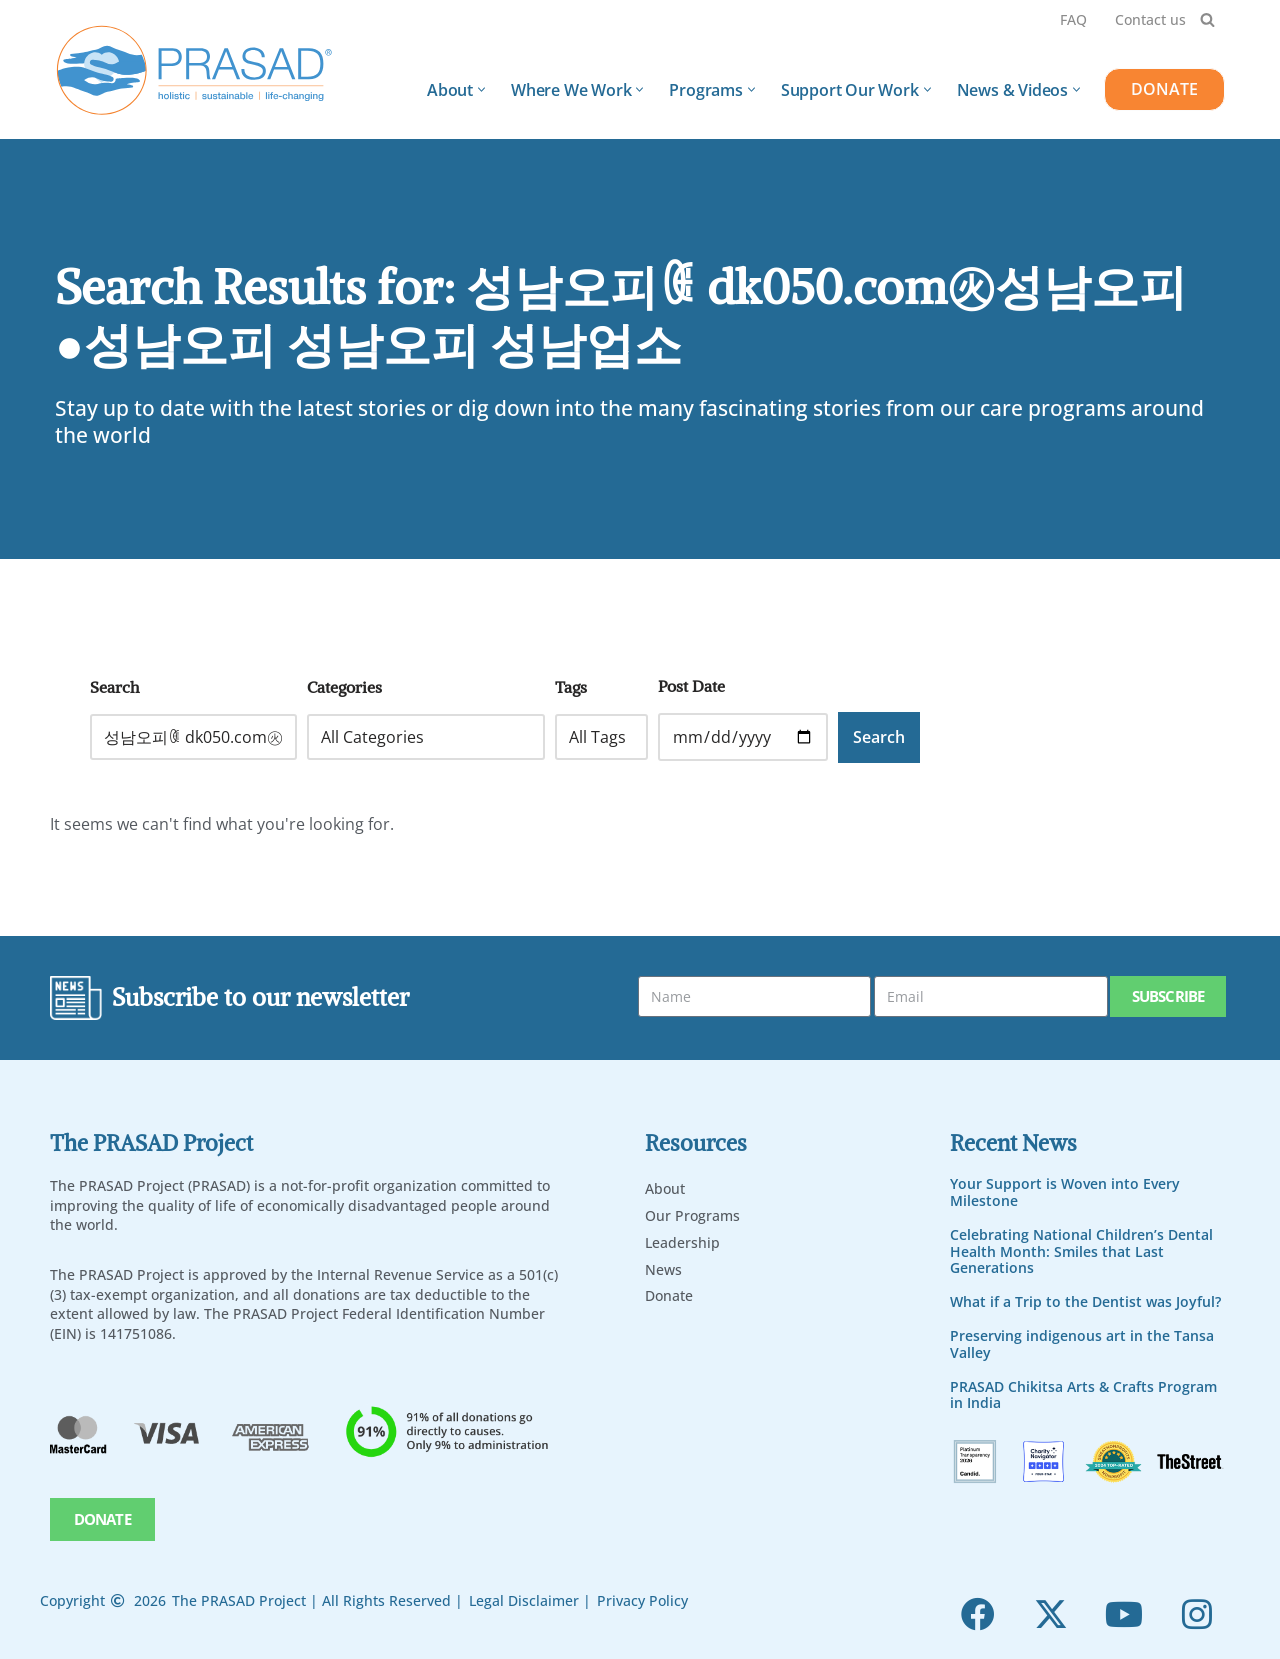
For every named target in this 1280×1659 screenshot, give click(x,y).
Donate (669, 1295)
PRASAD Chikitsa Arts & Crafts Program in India (1083, 1395)
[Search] (1207, 19)
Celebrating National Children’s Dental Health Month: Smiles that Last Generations (1081, 1251)
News (663, 1269)
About (665, 1188)
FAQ (1073, 19)
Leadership (682, 1242)
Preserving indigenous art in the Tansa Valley (1082, 1344)
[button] (481, 89)
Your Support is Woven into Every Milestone (1065, 1192)
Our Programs (692, 1215)
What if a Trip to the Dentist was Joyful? (1085, 1301)
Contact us (1150, 19)
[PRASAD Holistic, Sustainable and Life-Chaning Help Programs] (195, 70)
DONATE (1164, 89)
